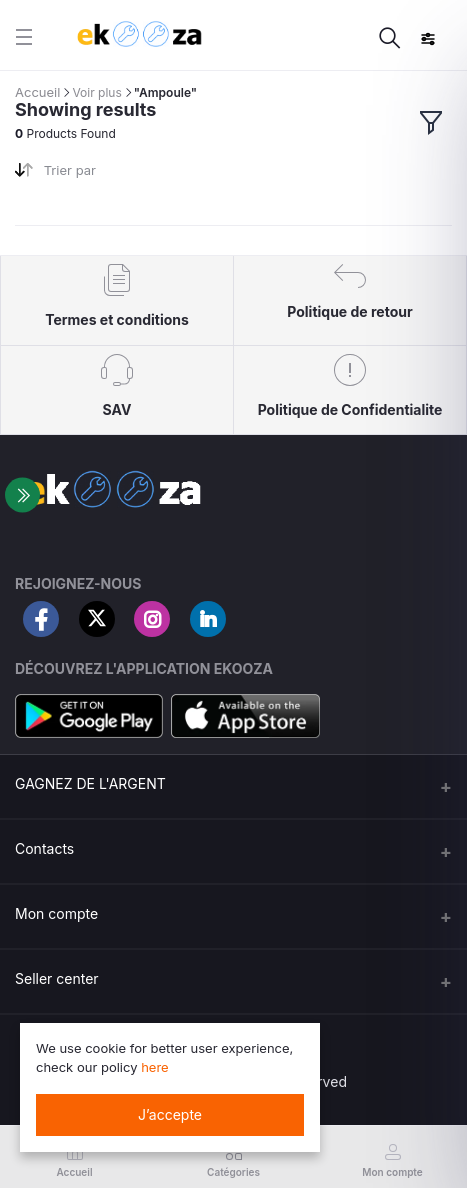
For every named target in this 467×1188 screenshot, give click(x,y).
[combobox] (131, 174)
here (155, 1067)
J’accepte (170, 1114)
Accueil (37, 92)
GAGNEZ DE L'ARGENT (90, 783)
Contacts (44, 848)
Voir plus (96, 92)
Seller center (57, 978)
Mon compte (56, 913)
